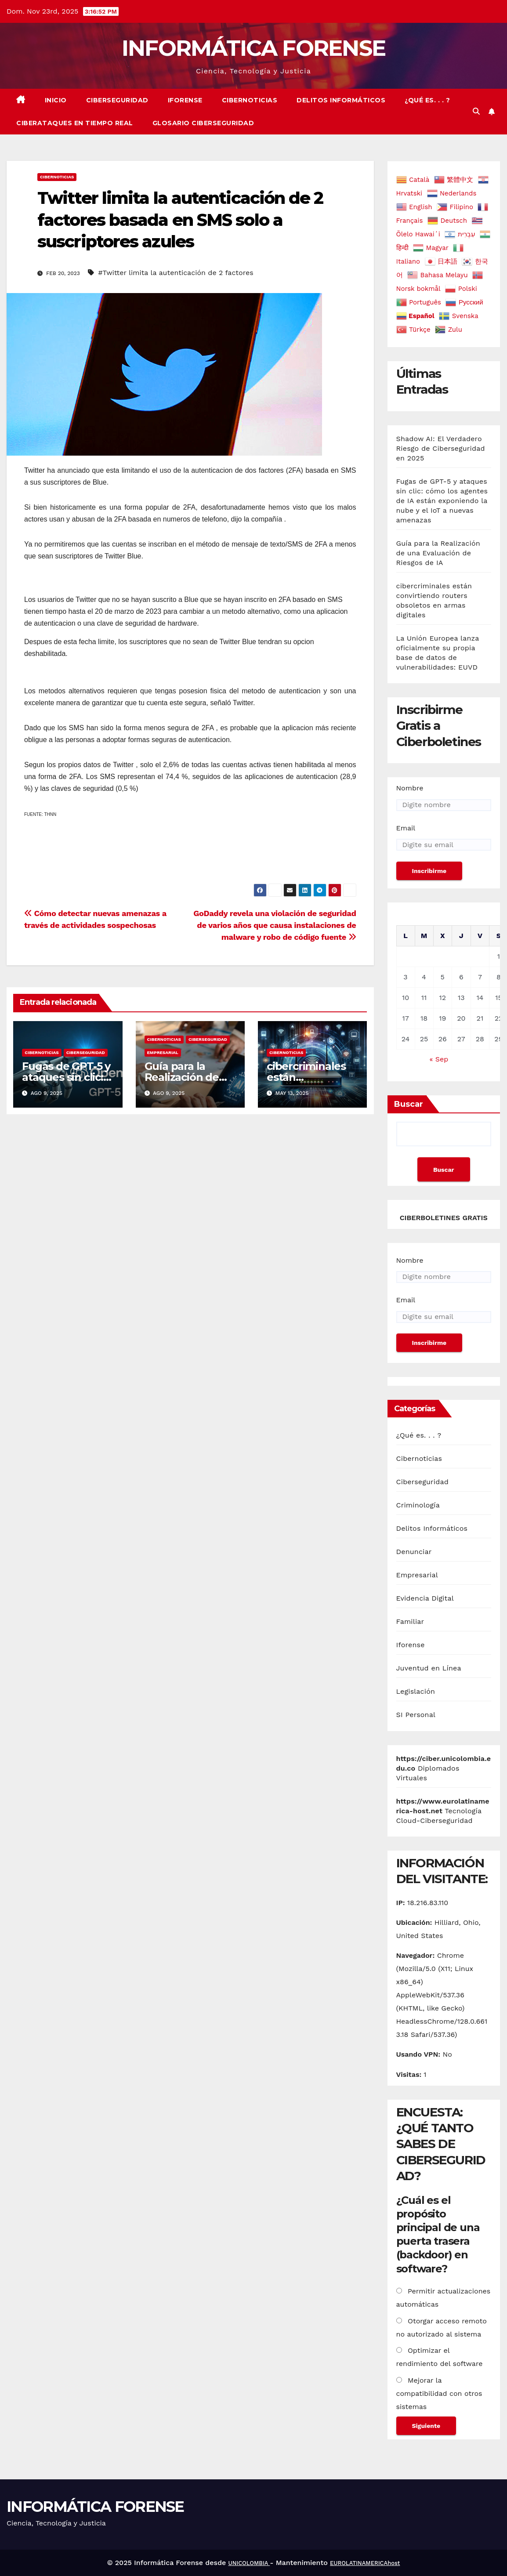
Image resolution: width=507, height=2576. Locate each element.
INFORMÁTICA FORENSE (254, 48)
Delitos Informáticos (341, 100)
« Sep (438, 1059)
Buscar (408, 1104)
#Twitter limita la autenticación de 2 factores (175, 272)
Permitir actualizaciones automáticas (443, 2297)
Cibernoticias (250, 100)
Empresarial (162, 1052)
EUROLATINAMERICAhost (365, 2563)
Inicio (56, 100)
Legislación (415, 1691)
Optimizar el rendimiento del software (439, 2357)
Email (406, 828)
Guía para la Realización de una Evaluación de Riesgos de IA (438, 553)
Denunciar (414, 1551)
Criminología (418, 1505)
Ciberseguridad (117, 100)
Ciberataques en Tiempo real (74, 123)
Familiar (410, 1621)
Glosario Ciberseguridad (203, 123)
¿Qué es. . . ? (427, 100)
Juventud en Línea (428, 1668)
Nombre (410, 788)
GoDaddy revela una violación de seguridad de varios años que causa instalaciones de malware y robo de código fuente (274, 925)
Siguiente (426, 2425)
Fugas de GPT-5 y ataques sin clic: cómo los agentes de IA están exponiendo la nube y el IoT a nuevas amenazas (442, 500)
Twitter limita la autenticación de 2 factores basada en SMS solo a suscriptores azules (180, 220)
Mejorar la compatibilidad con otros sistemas (439, 2393)
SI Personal (416, 1714)
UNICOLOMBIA (249, 2563)
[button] (476, 111)
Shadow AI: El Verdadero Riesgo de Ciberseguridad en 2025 (440, 448)
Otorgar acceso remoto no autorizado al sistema (441, 2327)
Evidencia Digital (425, 1598)
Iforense (185, 100)
